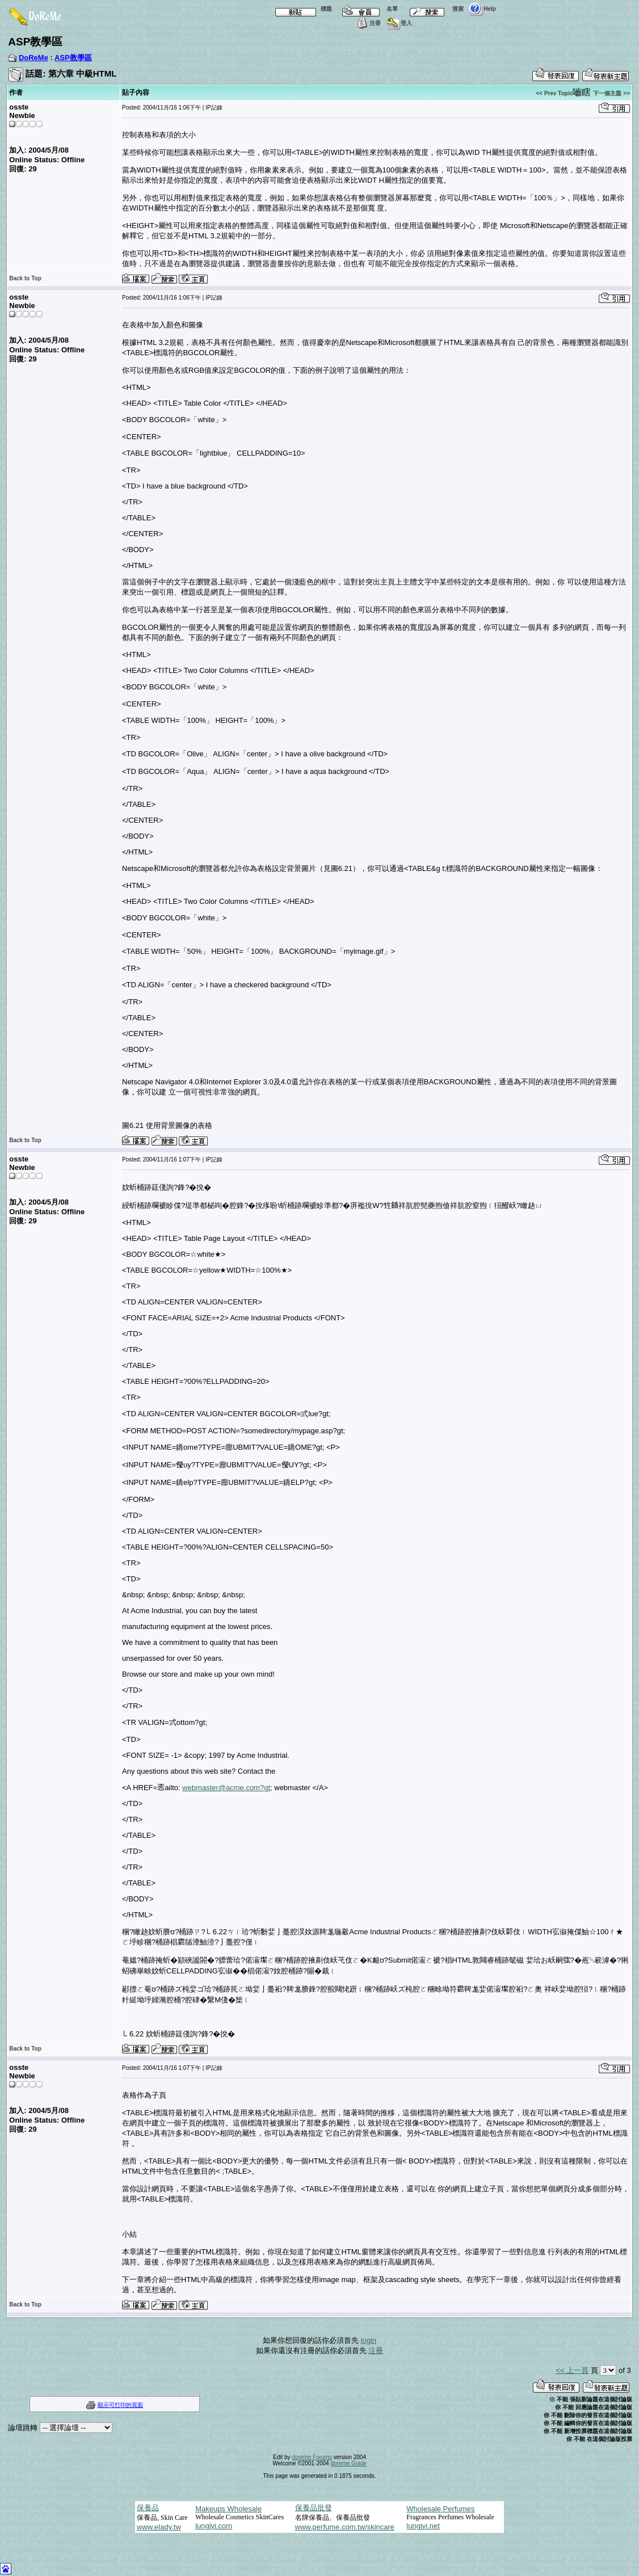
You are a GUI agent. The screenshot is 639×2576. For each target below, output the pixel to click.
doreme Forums (312, 2457)
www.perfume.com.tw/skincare (345, 2527)
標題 (301, 9)
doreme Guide (348, 2463)
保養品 (148, 2507)
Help (482, 9)
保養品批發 (313, 2507)
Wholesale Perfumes (440, 2509)
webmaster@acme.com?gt (226, 1787)
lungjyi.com (213, 2526)
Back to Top (25, 278)
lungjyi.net (423, 2526)
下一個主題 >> (611, 93)
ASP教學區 (73, 57)
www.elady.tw (159, 2527)
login (368, 2340)
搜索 (433, 9)
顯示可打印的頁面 (120, 2405)
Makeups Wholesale (228, 2509)
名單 (367, 9)
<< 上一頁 (572, 2370)
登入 (398, 23)
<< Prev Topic (554, 93)
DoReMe (33, 57)
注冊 (367, 23)
